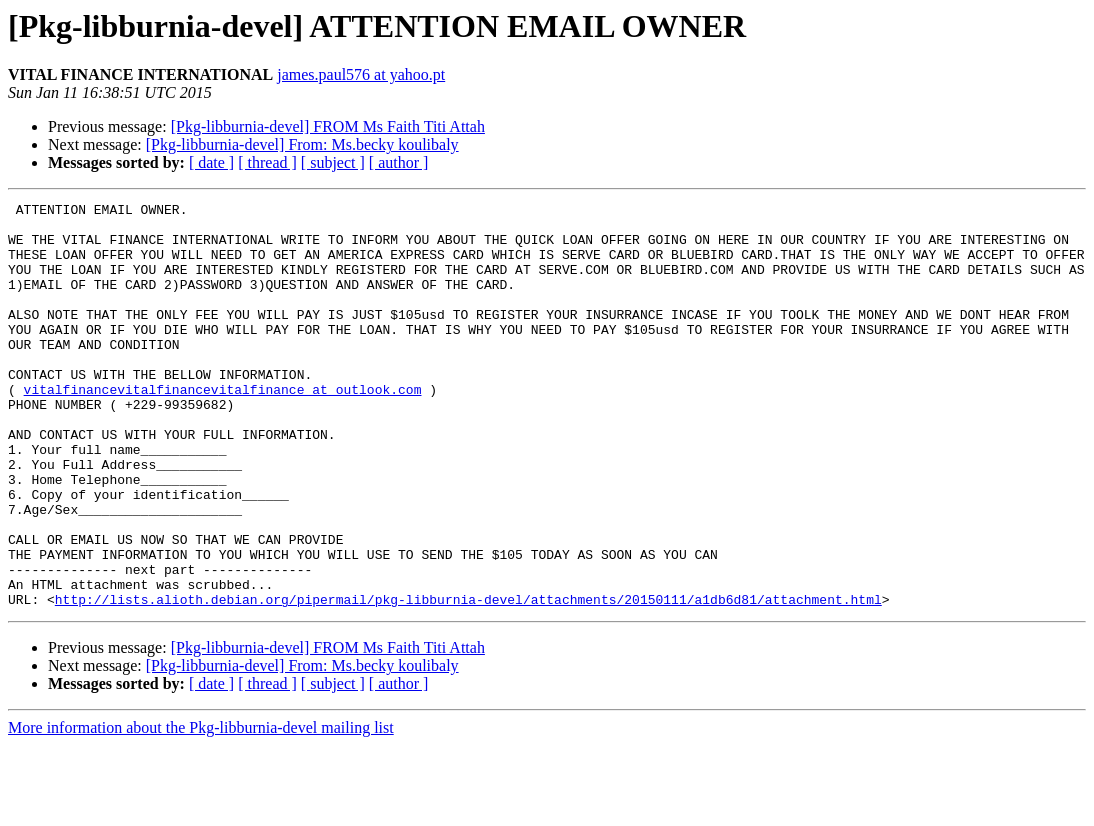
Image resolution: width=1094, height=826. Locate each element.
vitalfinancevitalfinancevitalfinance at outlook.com (223, 428)
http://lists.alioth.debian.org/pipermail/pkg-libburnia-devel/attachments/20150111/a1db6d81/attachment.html (468, 680)
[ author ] (399, 162)
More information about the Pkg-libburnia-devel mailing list (201, 808)
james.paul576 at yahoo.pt (361, 74)
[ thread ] (267, 162)
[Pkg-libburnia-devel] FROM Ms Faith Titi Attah (328, 126)
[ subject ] (333, 162)
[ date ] (211, 162)
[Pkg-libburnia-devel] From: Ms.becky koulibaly (302, 144)
